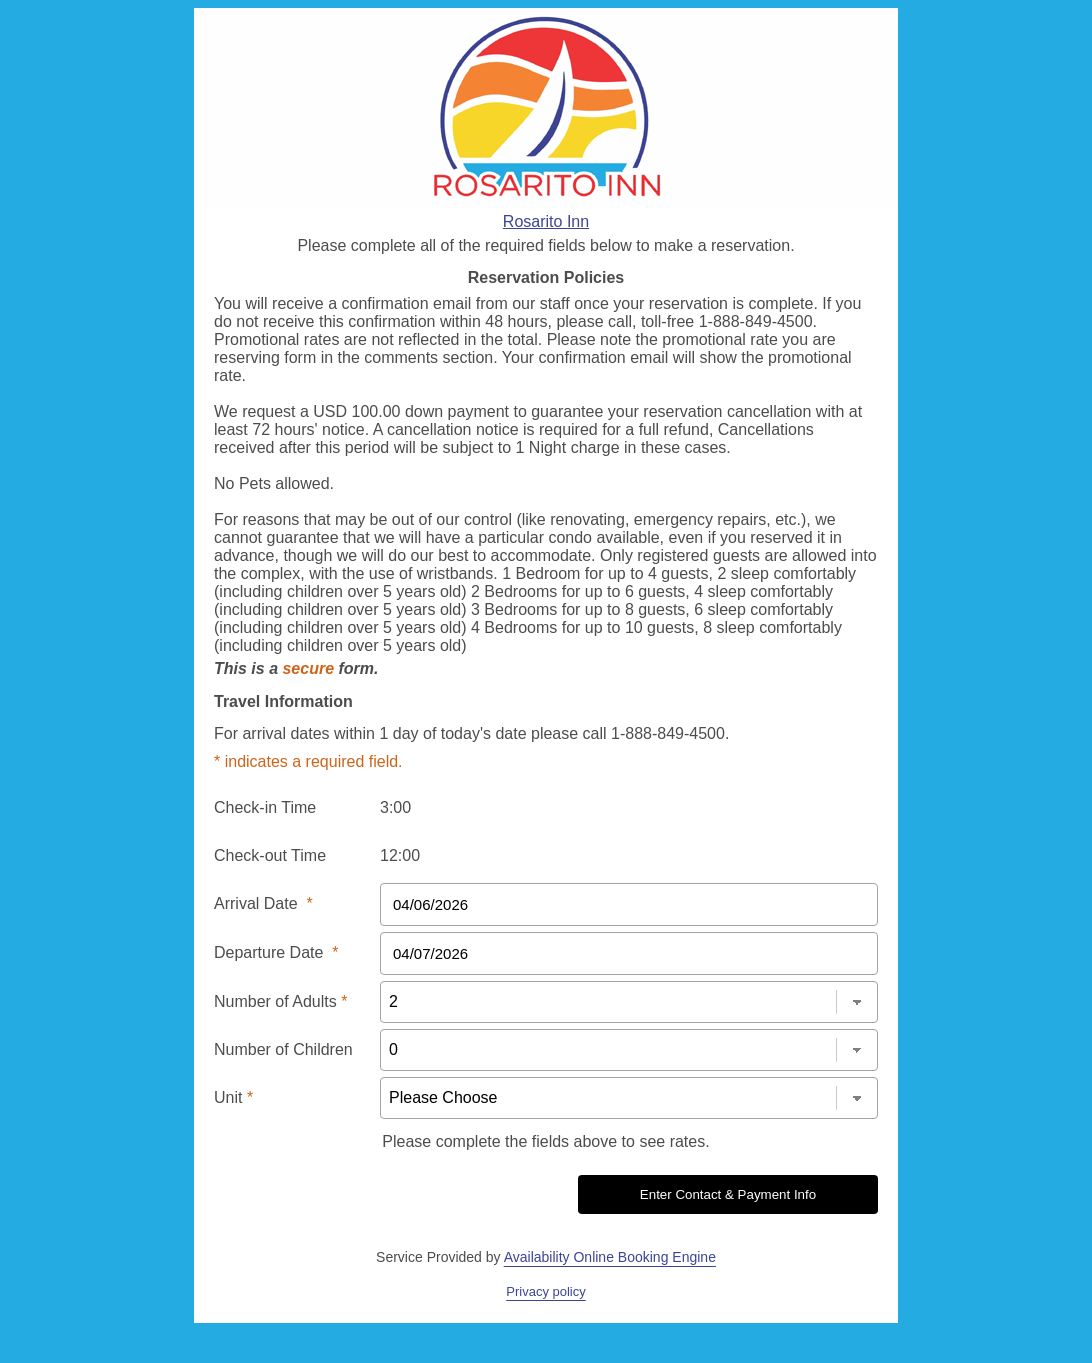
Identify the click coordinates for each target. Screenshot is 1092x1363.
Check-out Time (270, 855)
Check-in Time (265, 807)
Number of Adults (280, 1001)
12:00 (400, 855)
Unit (233, 1097)
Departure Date (276, 952)
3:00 (395, 807)
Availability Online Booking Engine (610, 1257)
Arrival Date (263, 903)
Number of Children (283, 1049)
